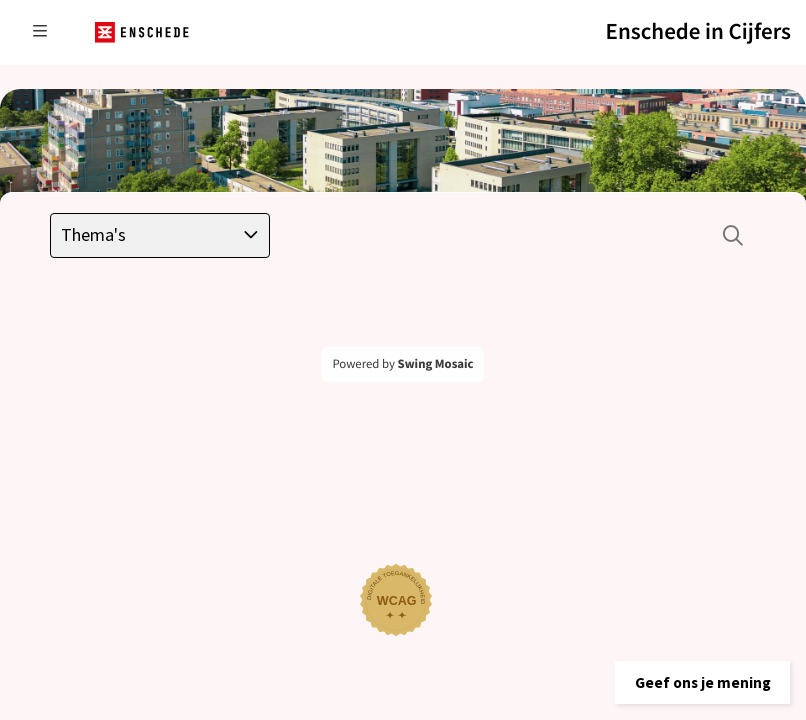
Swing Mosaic (436, 364)
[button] (690, 675)
